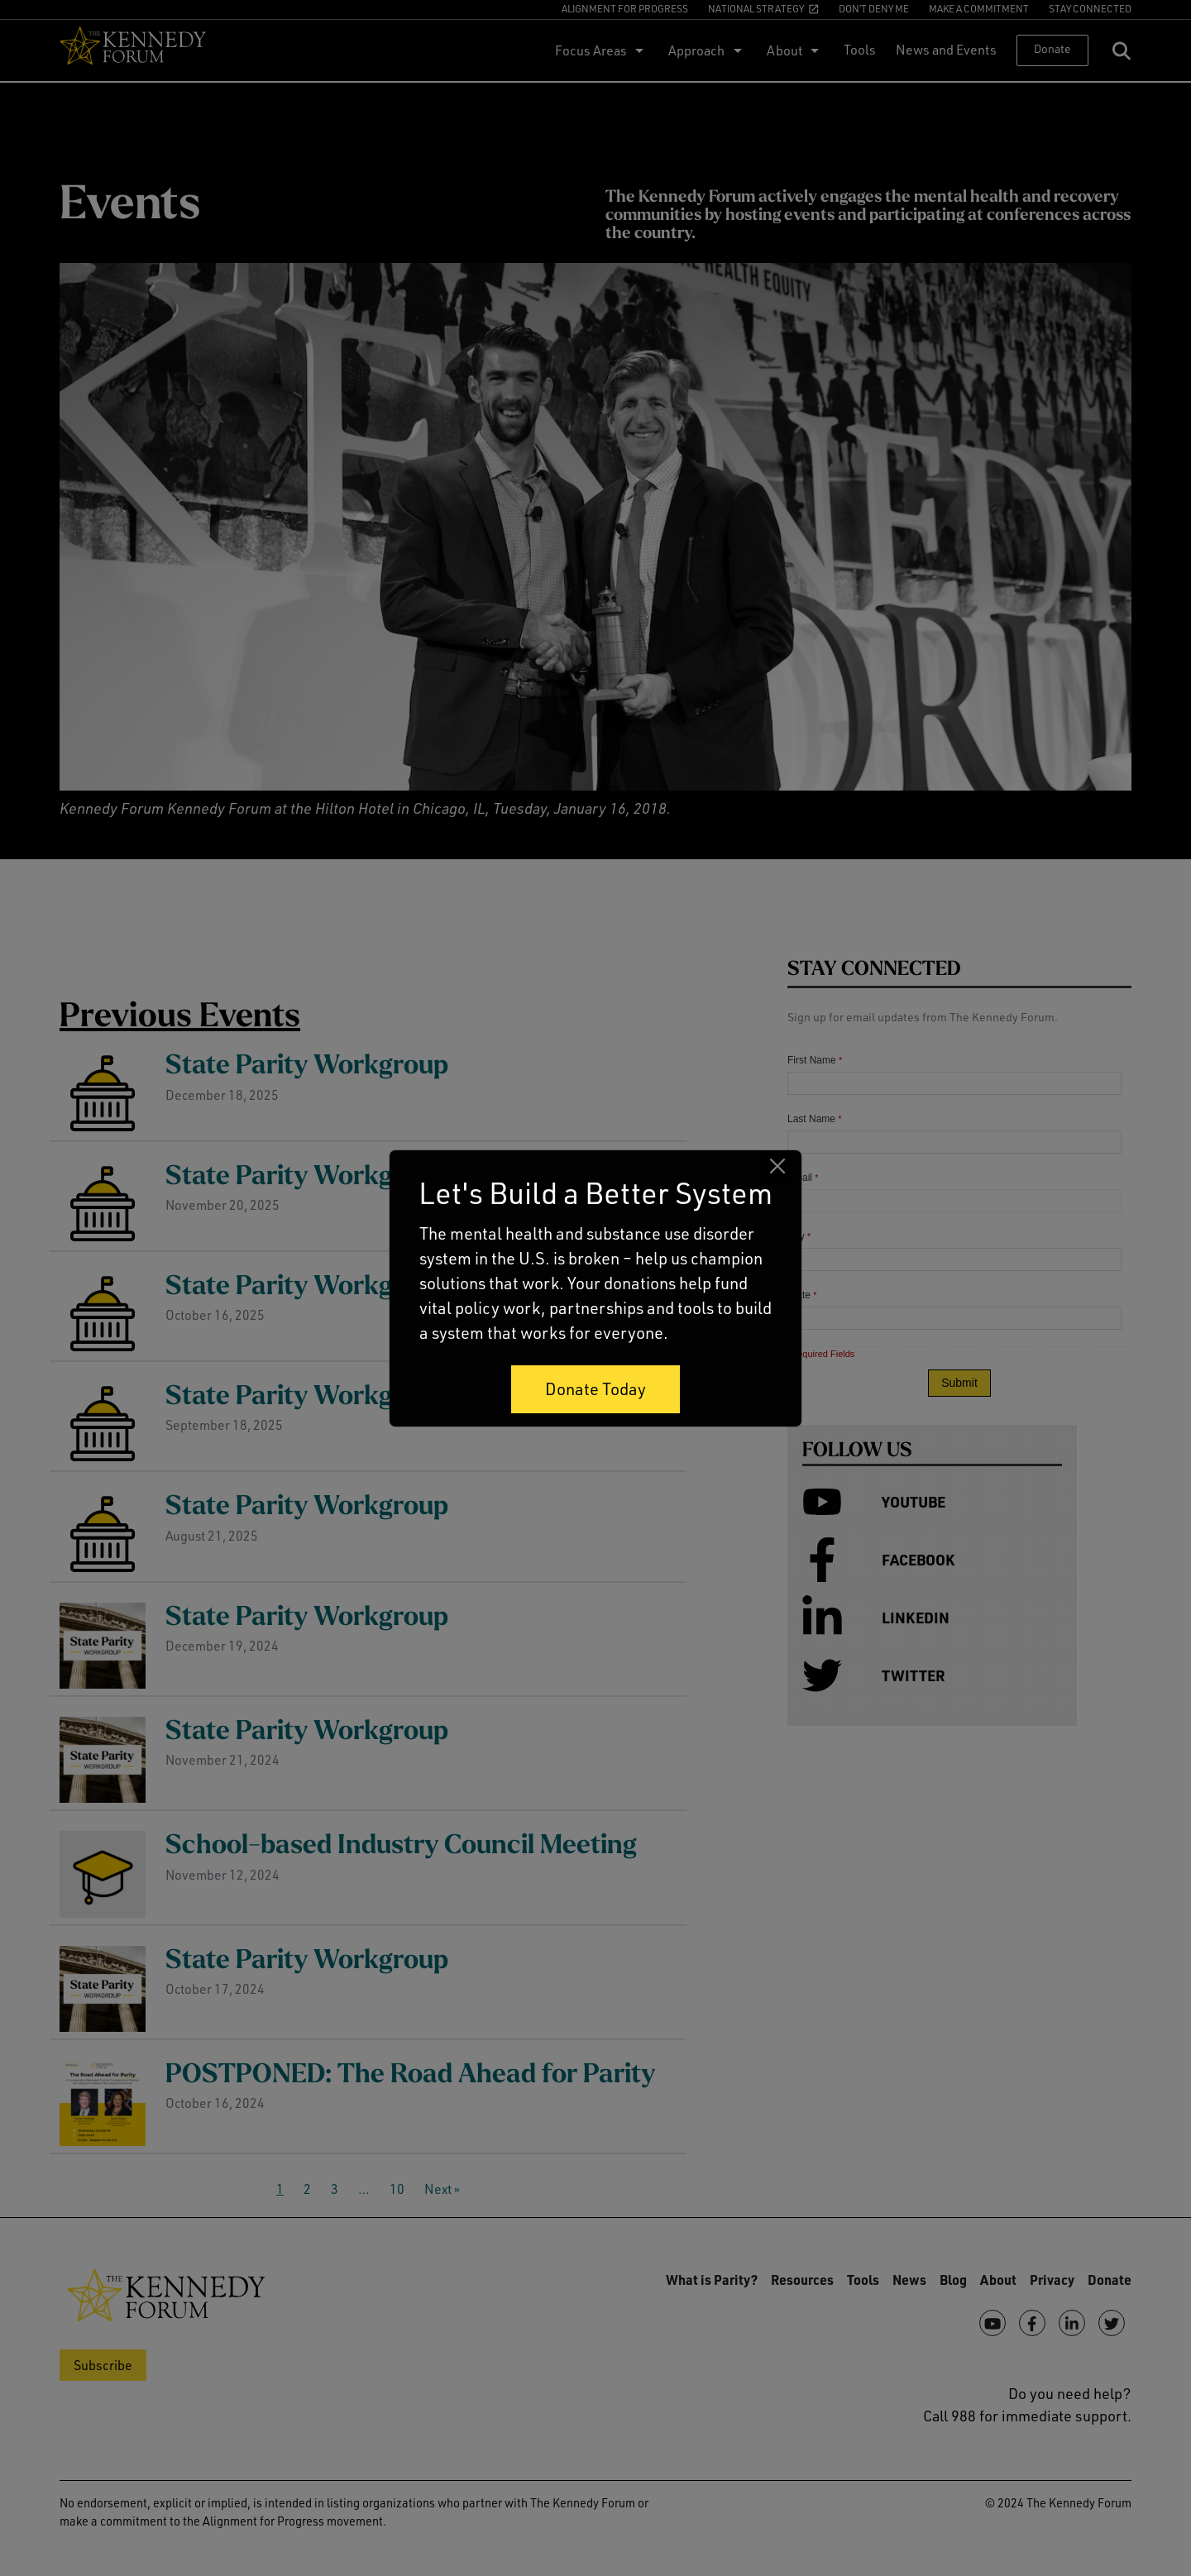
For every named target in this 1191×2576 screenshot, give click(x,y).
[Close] (777, 1166)
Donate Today (595, 1389)
